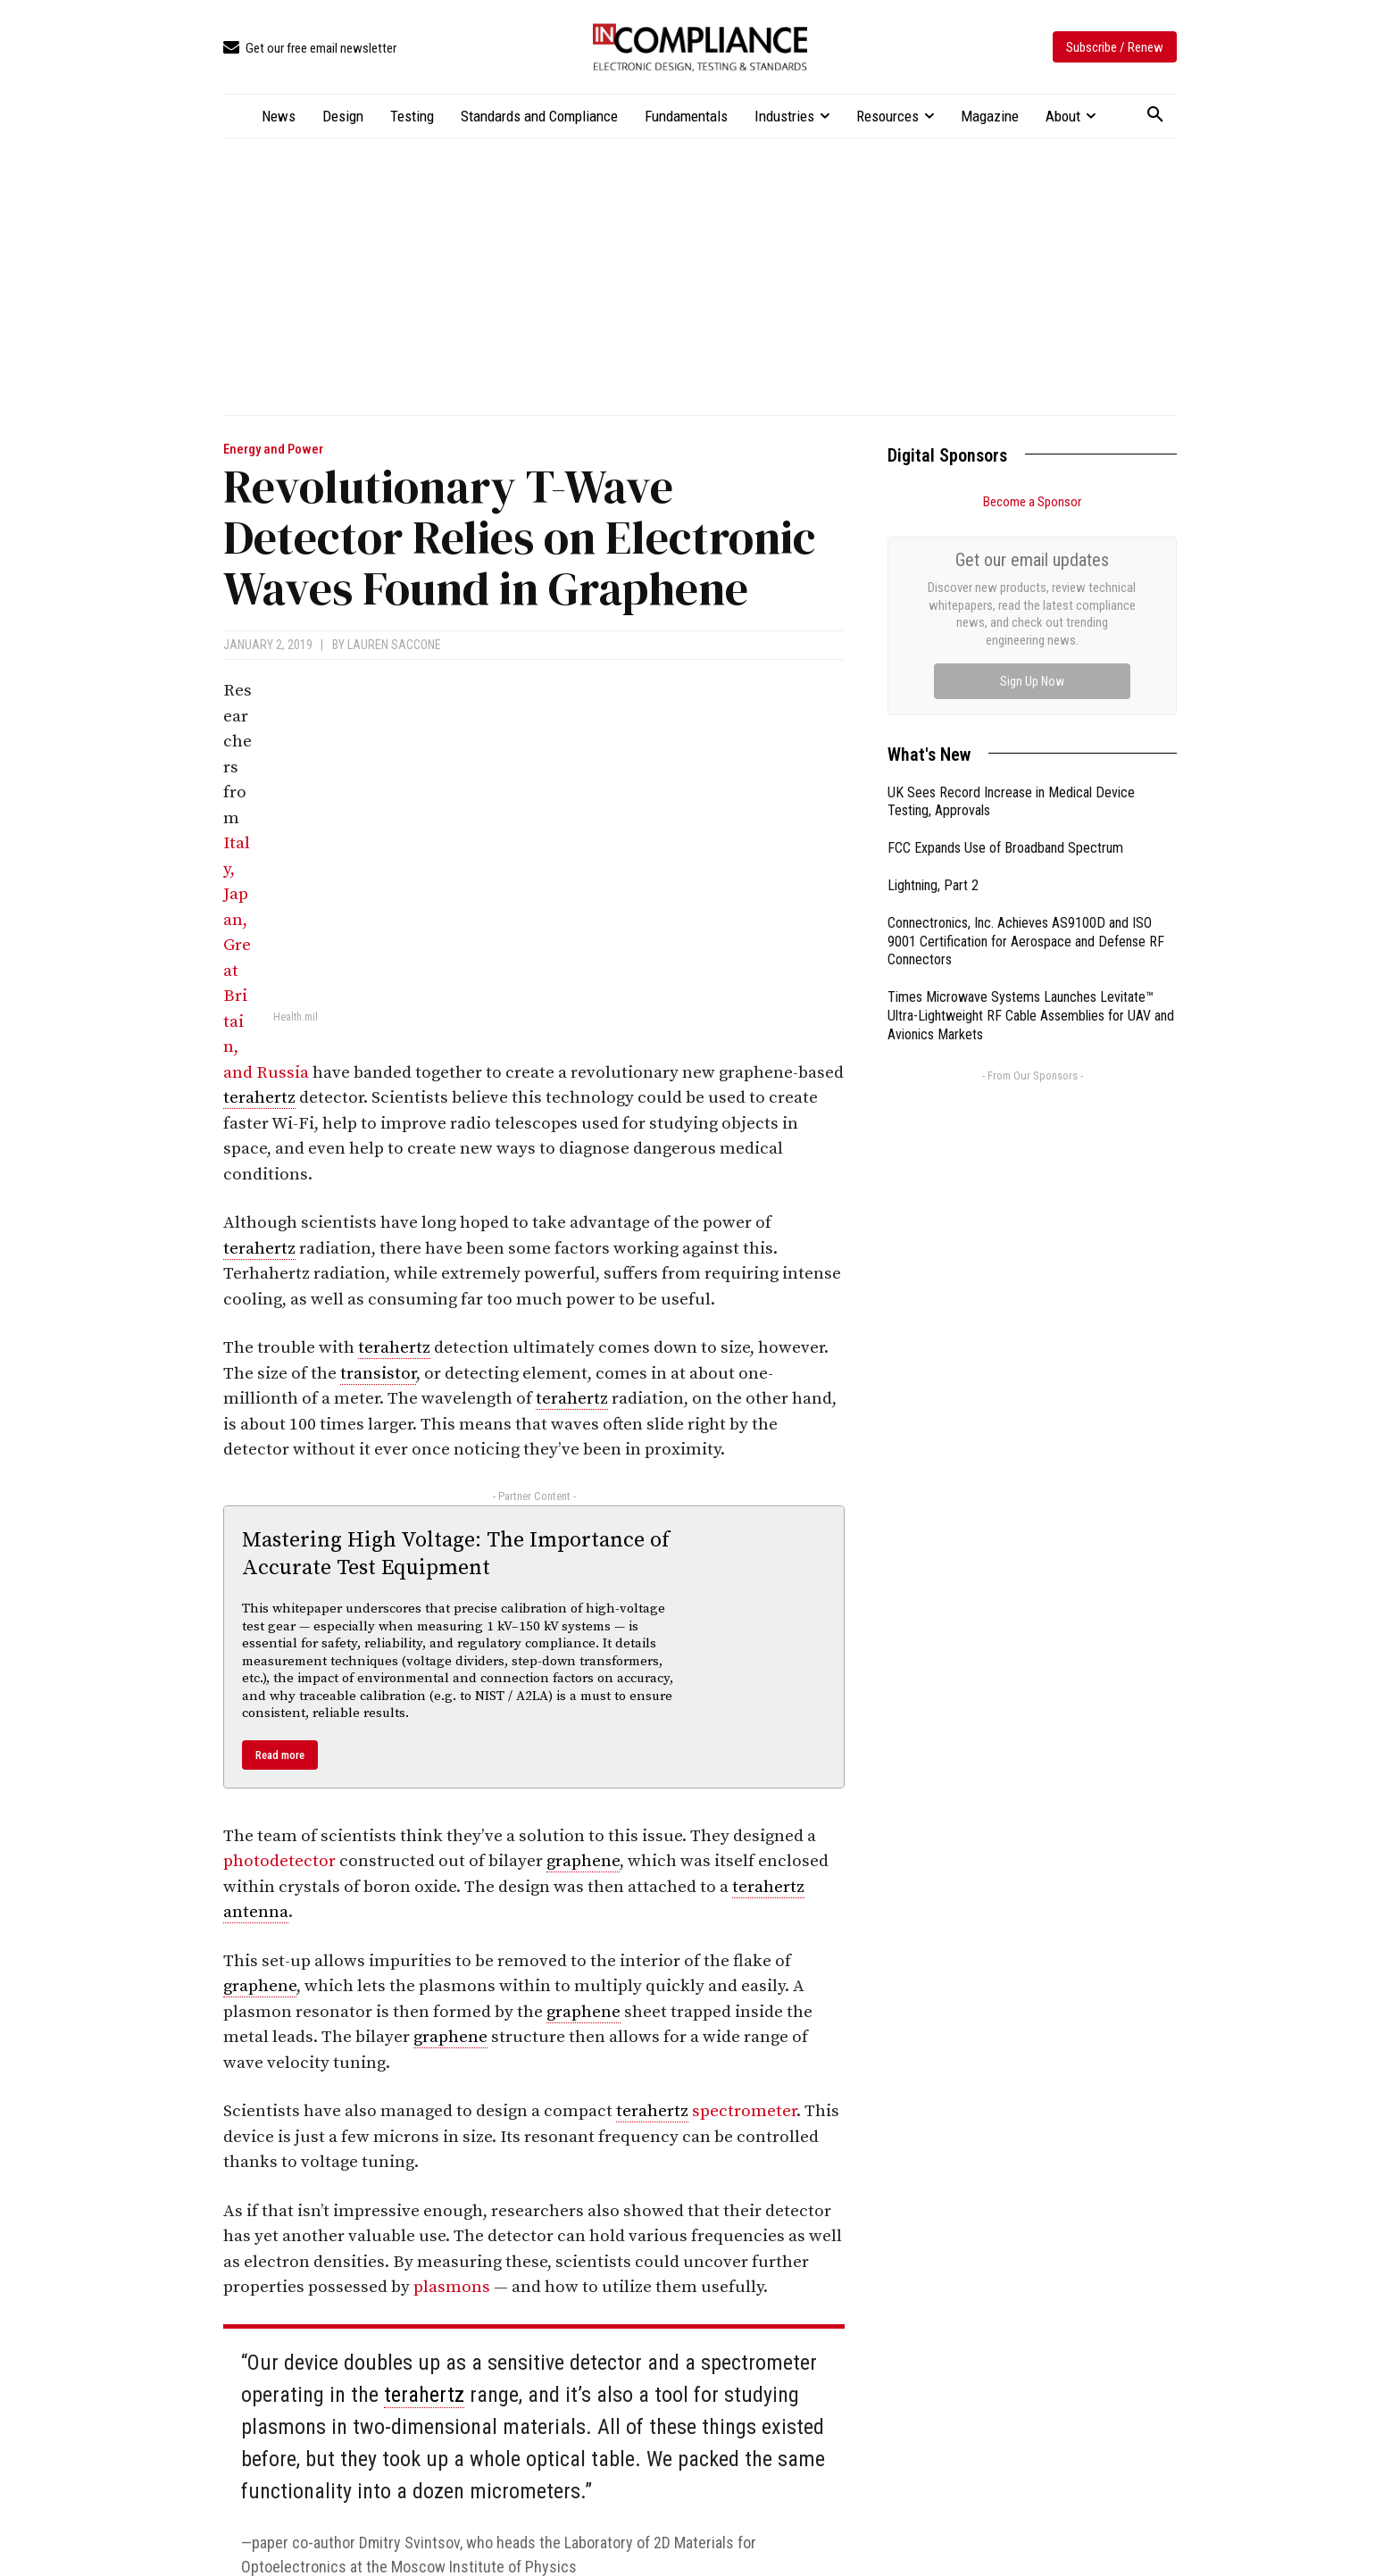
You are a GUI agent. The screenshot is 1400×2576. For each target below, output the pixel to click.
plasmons (451, 2287)
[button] (1155, 115)
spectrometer (744, 2111)
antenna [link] (255, 1912)
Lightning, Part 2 (933, 684)
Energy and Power (273, 449)
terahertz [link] (259, 1098)
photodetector (279, 1861)
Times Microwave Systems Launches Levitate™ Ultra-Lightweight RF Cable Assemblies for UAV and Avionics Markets (1031, 815)
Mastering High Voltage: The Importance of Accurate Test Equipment (456, 1554)
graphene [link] (583, 1861)
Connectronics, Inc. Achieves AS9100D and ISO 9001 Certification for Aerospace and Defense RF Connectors (1026, 740)
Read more (279, 1755)
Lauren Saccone (394, 645)
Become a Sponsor (1032, 502)
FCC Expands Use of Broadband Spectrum (1005, 646)
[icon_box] (309, 48)
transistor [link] (378, 1373)
